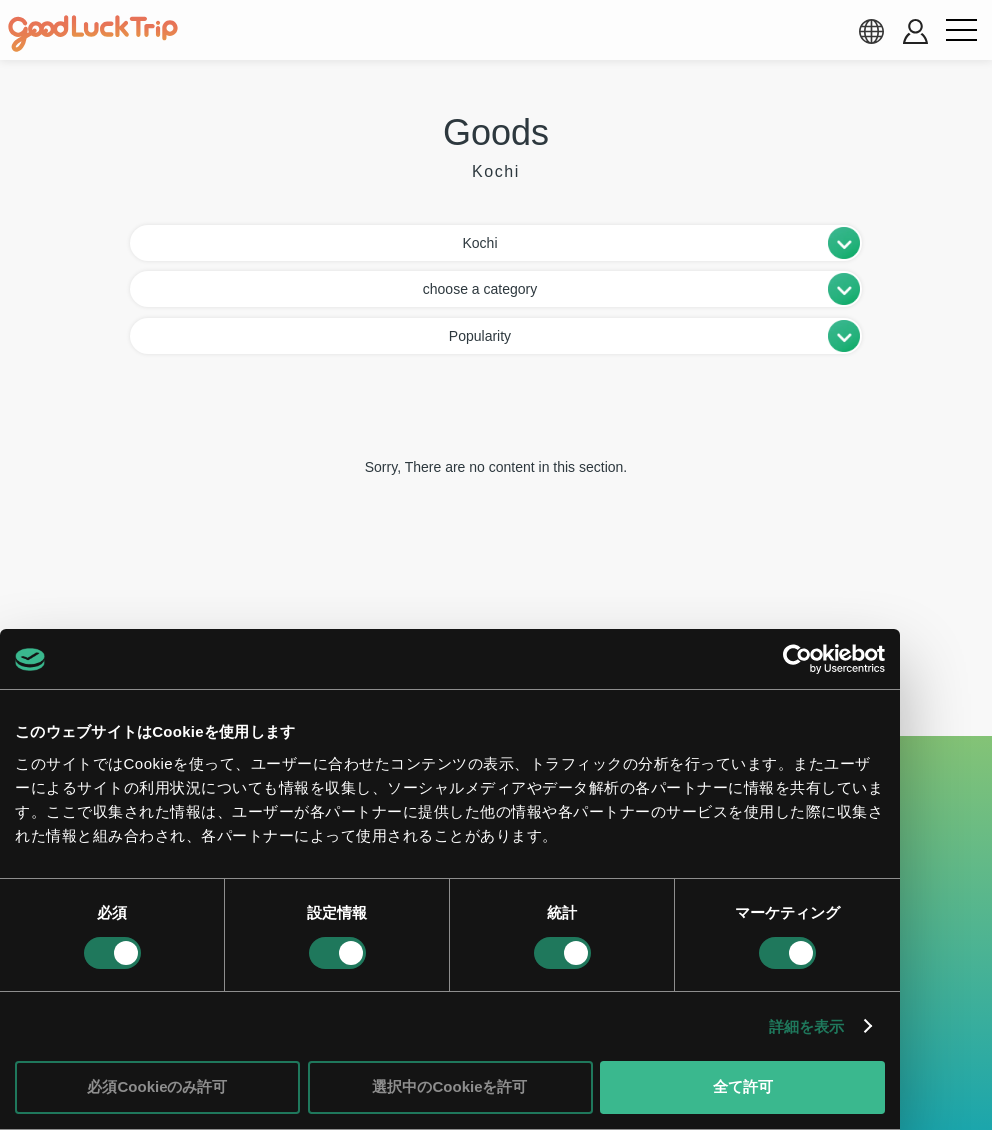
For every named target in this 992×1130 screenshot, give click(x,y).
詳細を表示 (807, 1026)
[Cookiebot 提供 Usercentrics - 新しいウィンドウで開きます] (797, 659)
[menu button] (961, 31)
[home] (93, 34)
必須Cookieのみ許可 (157, 1086)
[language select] (871, 31)
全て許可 (743, 1086)
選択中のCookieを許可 (449, 1086)
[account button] (915, 31)
